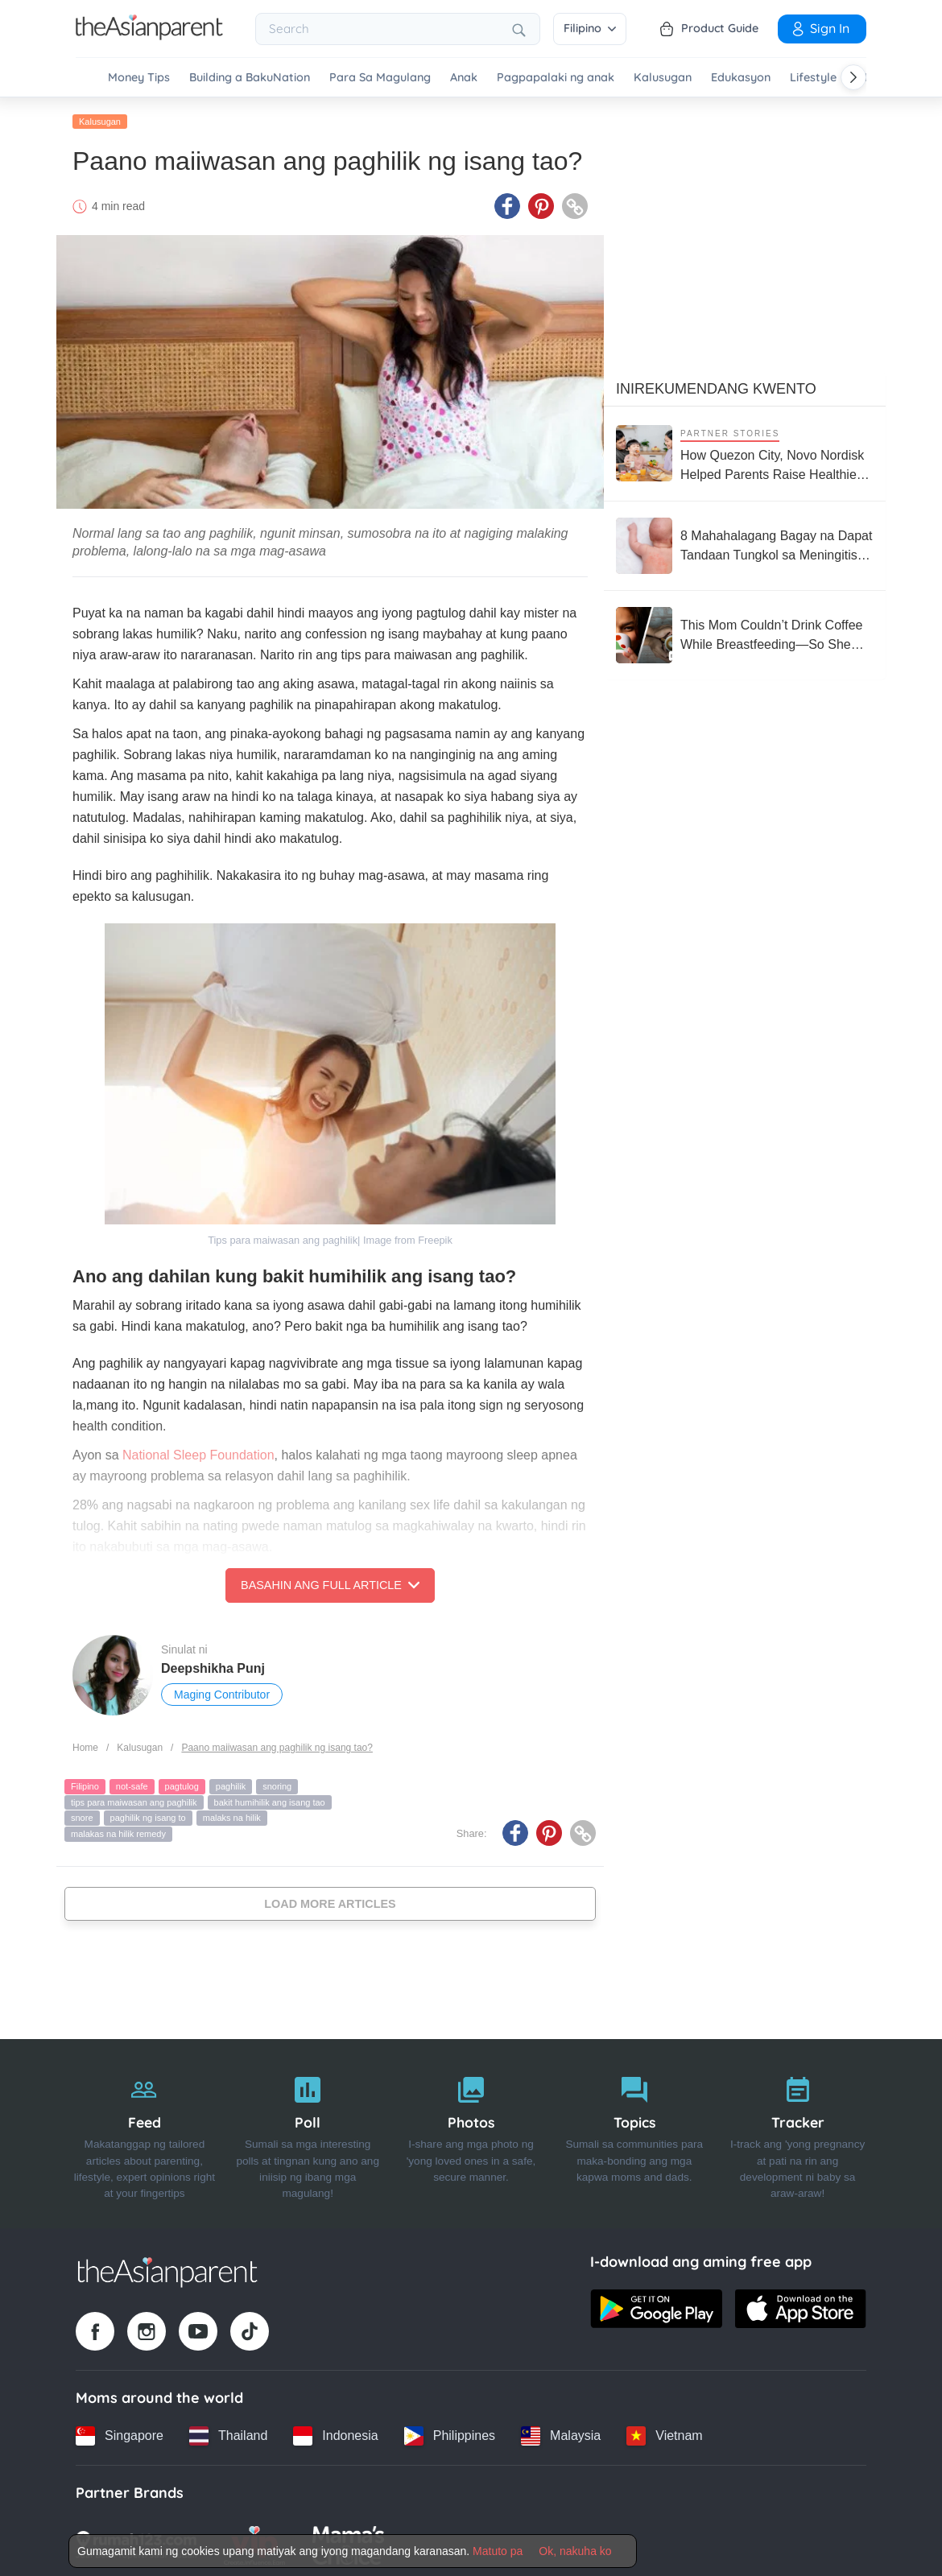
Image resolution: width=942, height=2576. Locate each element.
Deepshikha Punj (213, 1666)
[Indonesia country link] (335, 2432)
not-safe (132, 1784)
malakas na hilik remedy (118, 1831)
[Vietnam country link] (664, 2432)
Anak (463, 78)
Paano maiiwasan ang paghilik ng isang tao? (277, 1744)
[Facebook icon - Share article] (507, 204)
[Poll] (308, 2130)
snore (82, 1815)
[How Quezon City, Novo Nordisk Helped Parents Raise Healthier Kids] (745, 450)
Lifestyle (813, 78)
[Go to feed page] (149, 35)
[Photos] (471, 2130)
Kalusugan (663, 78)
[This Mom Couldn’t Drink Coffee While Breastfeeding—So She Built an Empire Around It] (745, 632)
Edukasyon (741, 78)
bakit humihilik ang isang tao (269, 1799)
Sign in (819, 28)
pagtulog (182, 1784)
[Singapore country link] (119, 2432)
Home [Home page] (85, 1744)
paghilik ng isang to (148, 1815)
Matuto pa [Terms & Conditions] (498, 2551)
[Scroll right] (853, 77)
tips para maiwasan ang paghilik (134, 1799)
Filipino (590, 28)
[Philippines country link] (449, 2432)
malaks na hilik (232, 1815)
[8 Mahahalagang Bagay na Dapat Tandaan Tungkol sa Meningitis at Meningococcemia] (745, 542)
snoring (276, 1784)
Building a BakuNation (249, 78)
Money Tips (139, 78)
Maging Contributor (222, 1692)
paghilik (231, 1784)
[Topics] (634, 2130)
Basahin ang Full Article (330, 1582)
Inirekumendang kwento (716, 386)
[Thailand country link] (228, 2432)
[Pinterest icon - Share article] (541, 204)
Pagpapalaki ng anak (555, 78)
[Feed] (144, 2130)
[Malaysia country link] (561, 2432)
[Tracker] (797, 2130)
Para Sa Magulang (380, 78)
